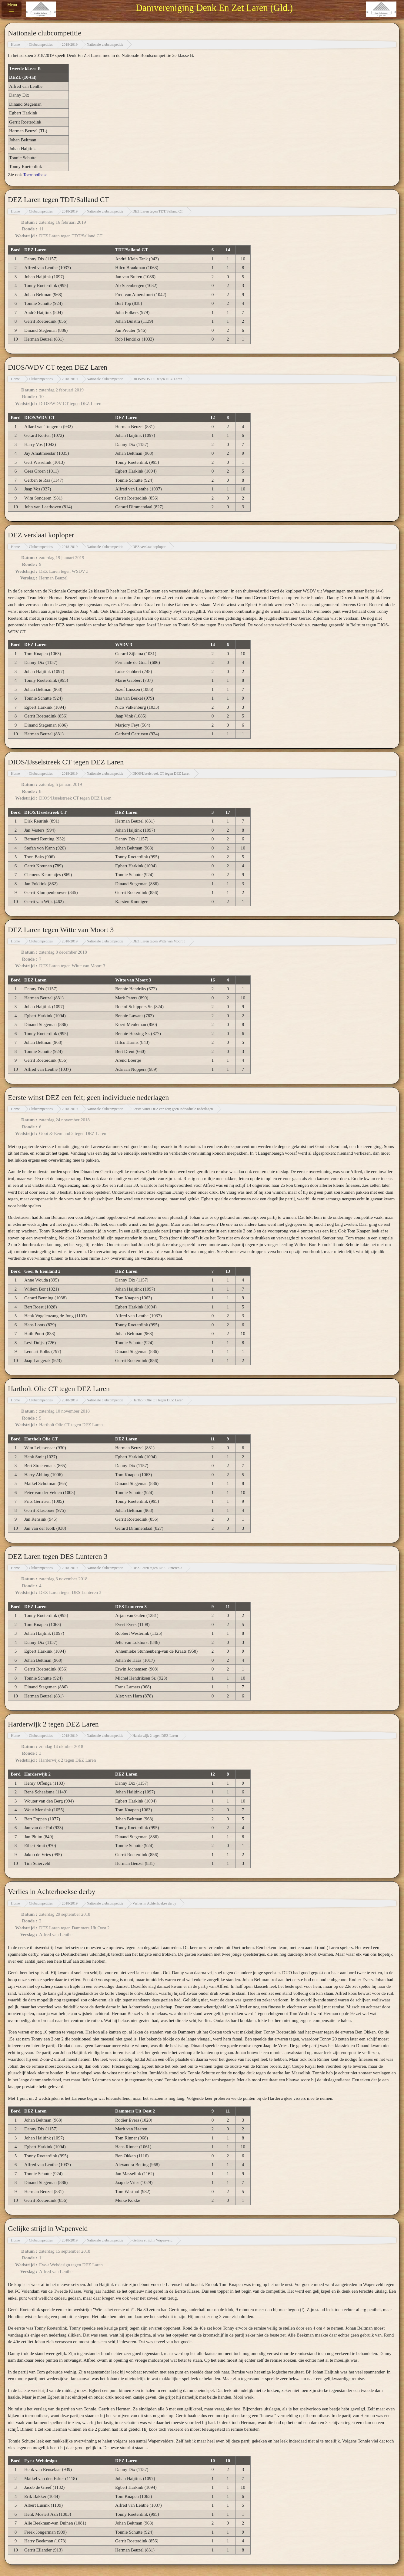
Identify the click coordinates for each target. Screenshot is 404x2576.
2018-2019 (70, 44)
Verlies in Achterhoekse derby (154, 1903)
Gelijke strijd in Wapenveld (152, 2240)
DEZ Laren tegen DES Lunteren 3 (157, 1568)
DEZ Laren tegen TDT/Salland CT (157, 211)
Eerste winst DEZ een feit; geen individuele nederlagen (172, 1109)
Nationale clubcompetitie (105, 44)
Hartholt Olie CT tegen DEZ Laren (157, 1400)
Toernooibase (35, 174)
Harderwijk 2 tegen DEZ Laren (155, 1735)
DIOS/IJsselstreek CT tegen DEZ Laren (161, 773)
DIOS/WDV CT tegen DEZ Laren (157, 379)
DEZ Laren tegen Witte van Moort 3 (158, 941)
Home (15, 44)
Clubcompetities (41, 44)
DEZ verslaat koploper (148, 547)
